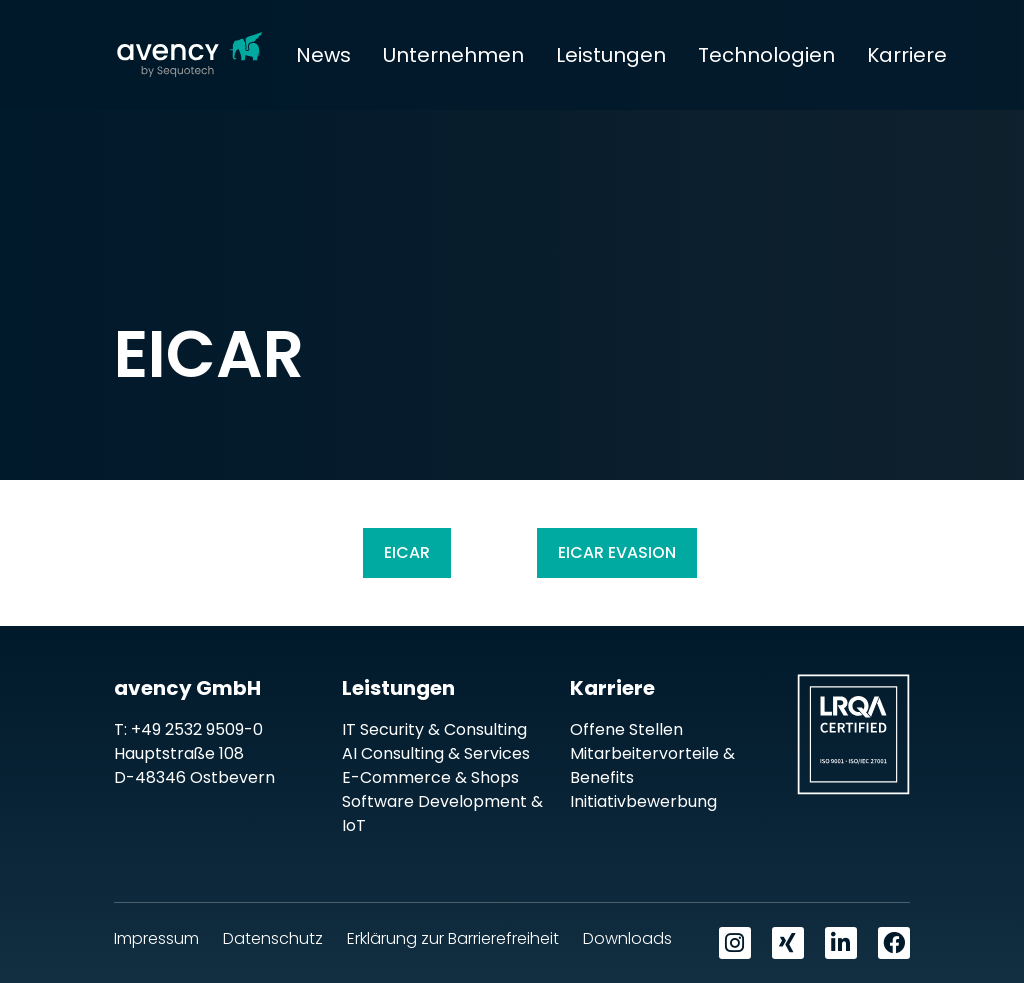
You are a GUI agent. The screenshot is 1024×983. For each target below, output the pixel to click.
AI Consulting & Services (436, 753)
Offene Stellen (626, 729)
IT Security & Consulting (434, 729)
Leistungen (611, 55)
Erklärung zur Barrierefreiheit (453, 938)
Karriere (907, 55)
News (323, 55)
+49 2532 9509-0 (197, 729)
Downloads (627, 938)
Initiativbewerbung (643, 801)
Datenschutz (273, 938)
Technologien (766, 55)
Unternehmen (453, 55)
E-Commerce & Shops (430, 777)
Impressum (156, 938)
